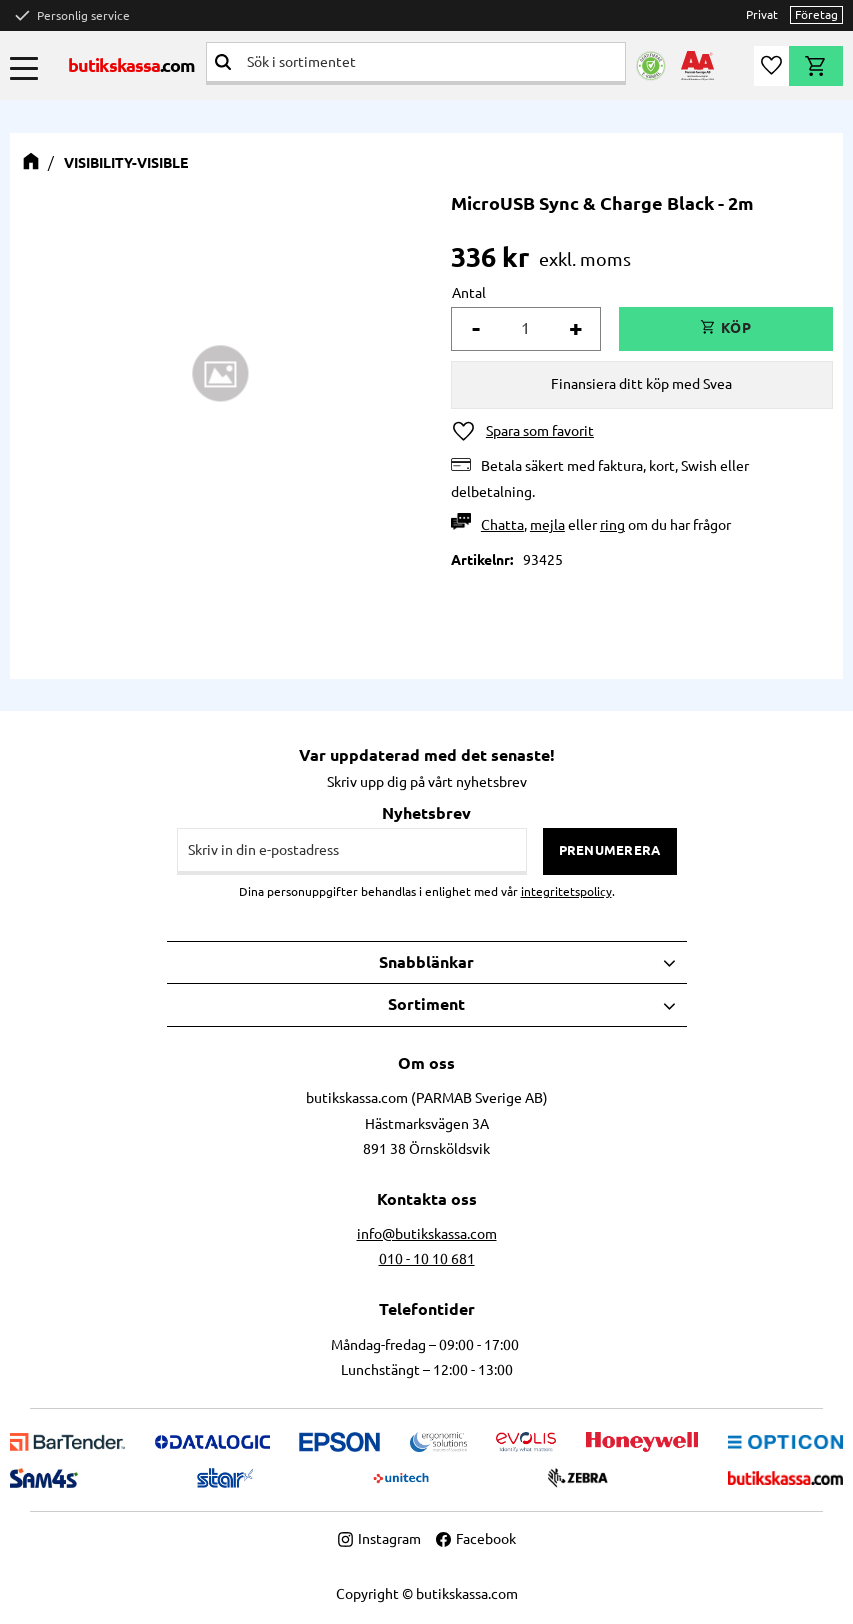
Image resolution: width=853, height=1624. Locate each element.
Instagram (379, 1539)
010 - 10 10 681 (427, 1259)
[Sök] (223, 62)
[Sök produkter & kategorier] (432, 62)
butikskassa (132, 65)
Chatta (502, 525)
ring (612, 525)
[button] (24, 68)
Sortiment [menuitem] (426, 1004)
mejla (547, 525)
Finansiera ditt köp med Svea (641, 384)
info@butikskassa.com (427, 1234)
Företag (816, 14)
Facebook (476, 1539)
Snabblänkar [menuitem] (426, 962)
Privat (762, 14)
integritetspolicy (566, 891)
